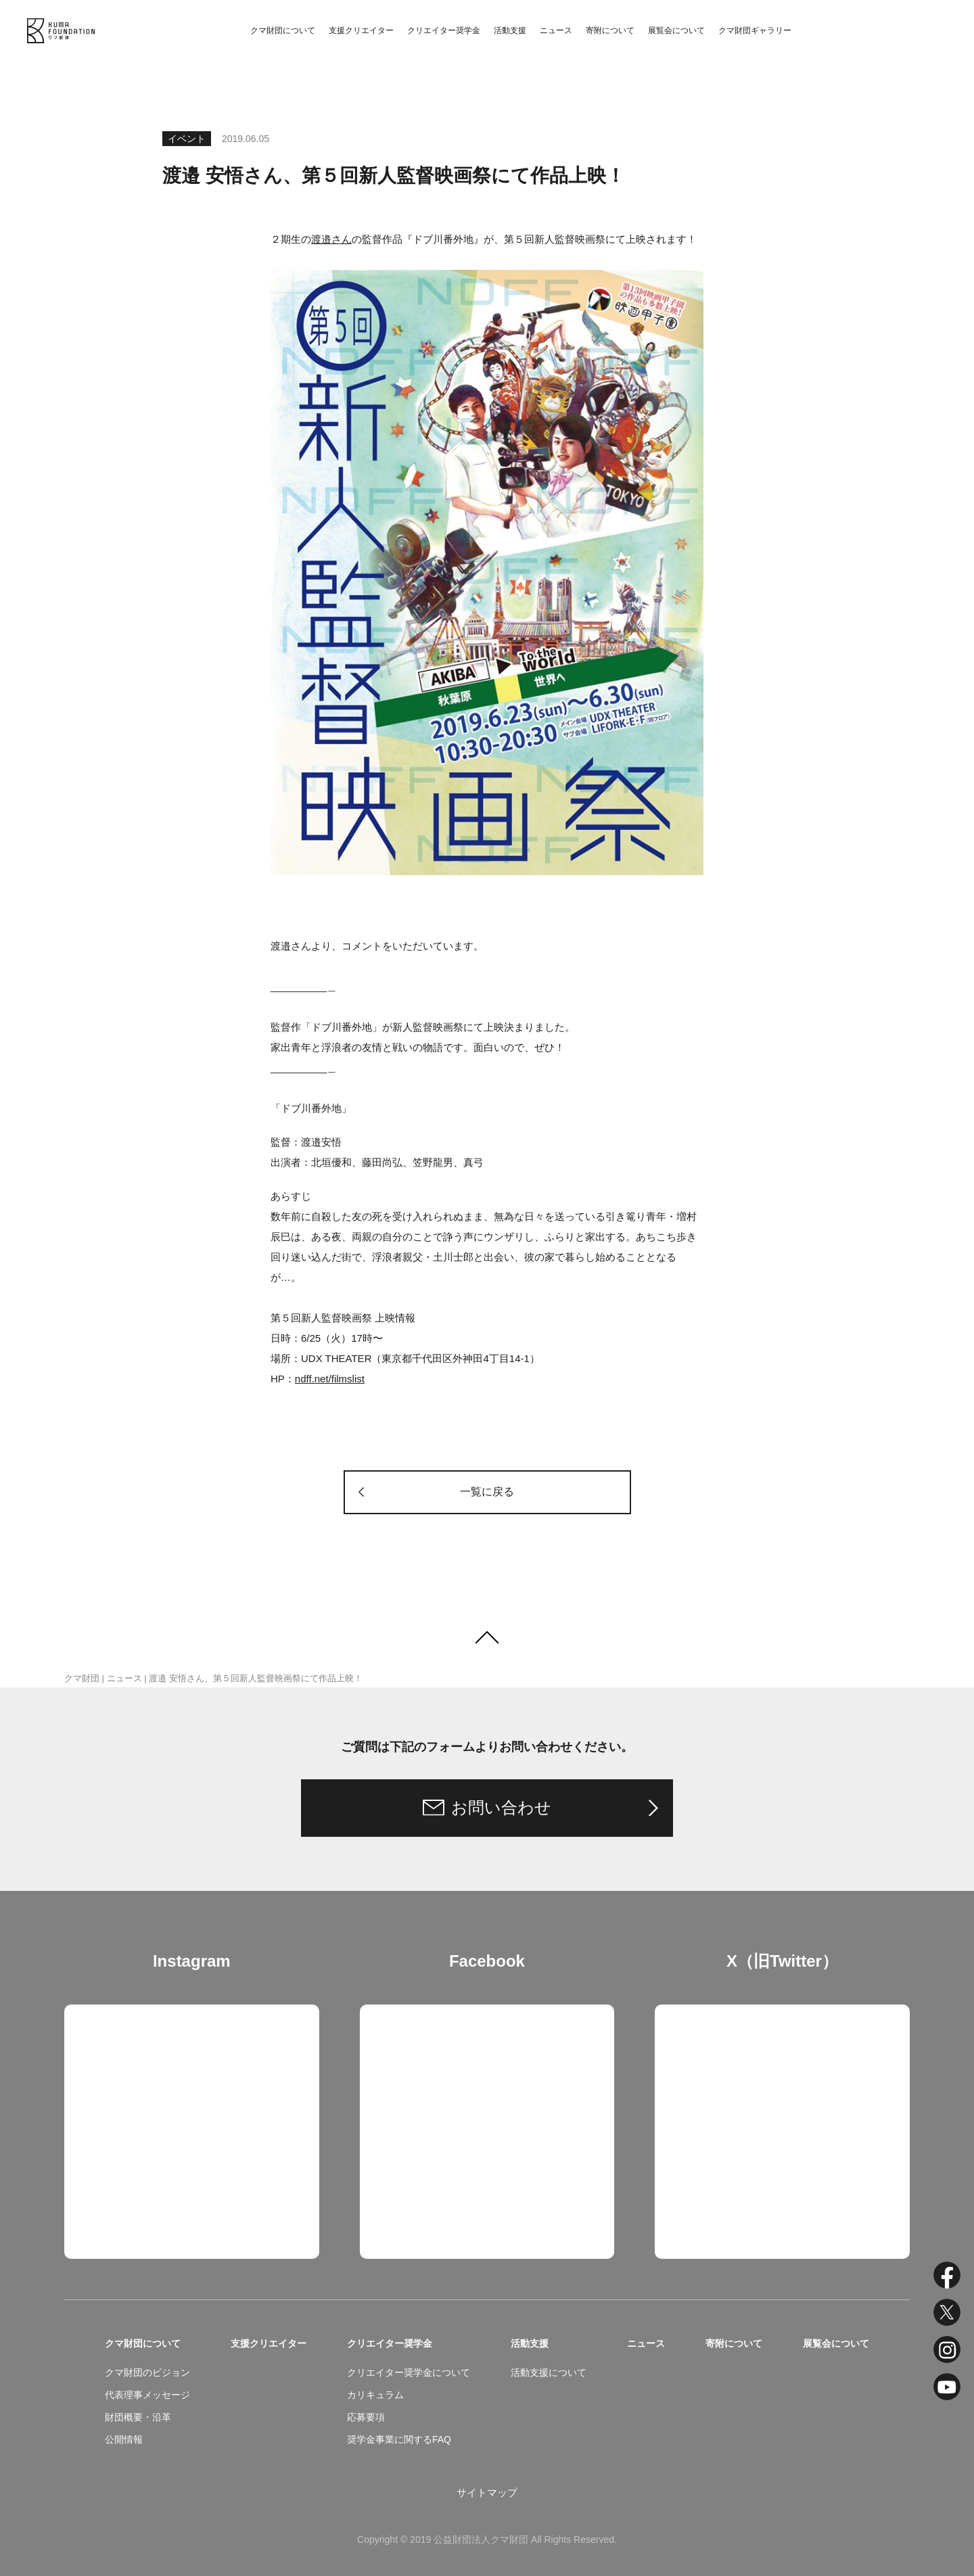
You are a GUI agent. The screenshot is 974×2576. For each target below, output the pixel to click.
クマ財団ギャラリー (754, 30)
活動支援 (510, 30)
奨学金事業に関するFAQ (399, 2439)
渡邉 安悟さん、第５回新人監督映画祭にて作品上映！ (256, 1678)
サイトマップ (487, 2492)
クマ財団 (81, 1678)
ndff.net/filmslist (330, 1378)
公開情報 (124, 2439)
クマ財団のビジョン (147, 2372)
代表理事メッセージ (147, 2394)
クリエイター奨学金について (408, 2372)
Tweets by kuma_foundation (718, 2014)
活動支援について (548, 2372)
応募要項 (366, 2417)
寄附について (610, 30)
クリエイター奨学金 (443, 30)
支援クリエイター (361, 30)
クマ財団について (282, 30)
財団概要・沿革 (138, 2417)
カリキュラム (375, 2394)
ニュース (556, 30)
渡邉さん (331, 239)
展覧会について (676, 30)
